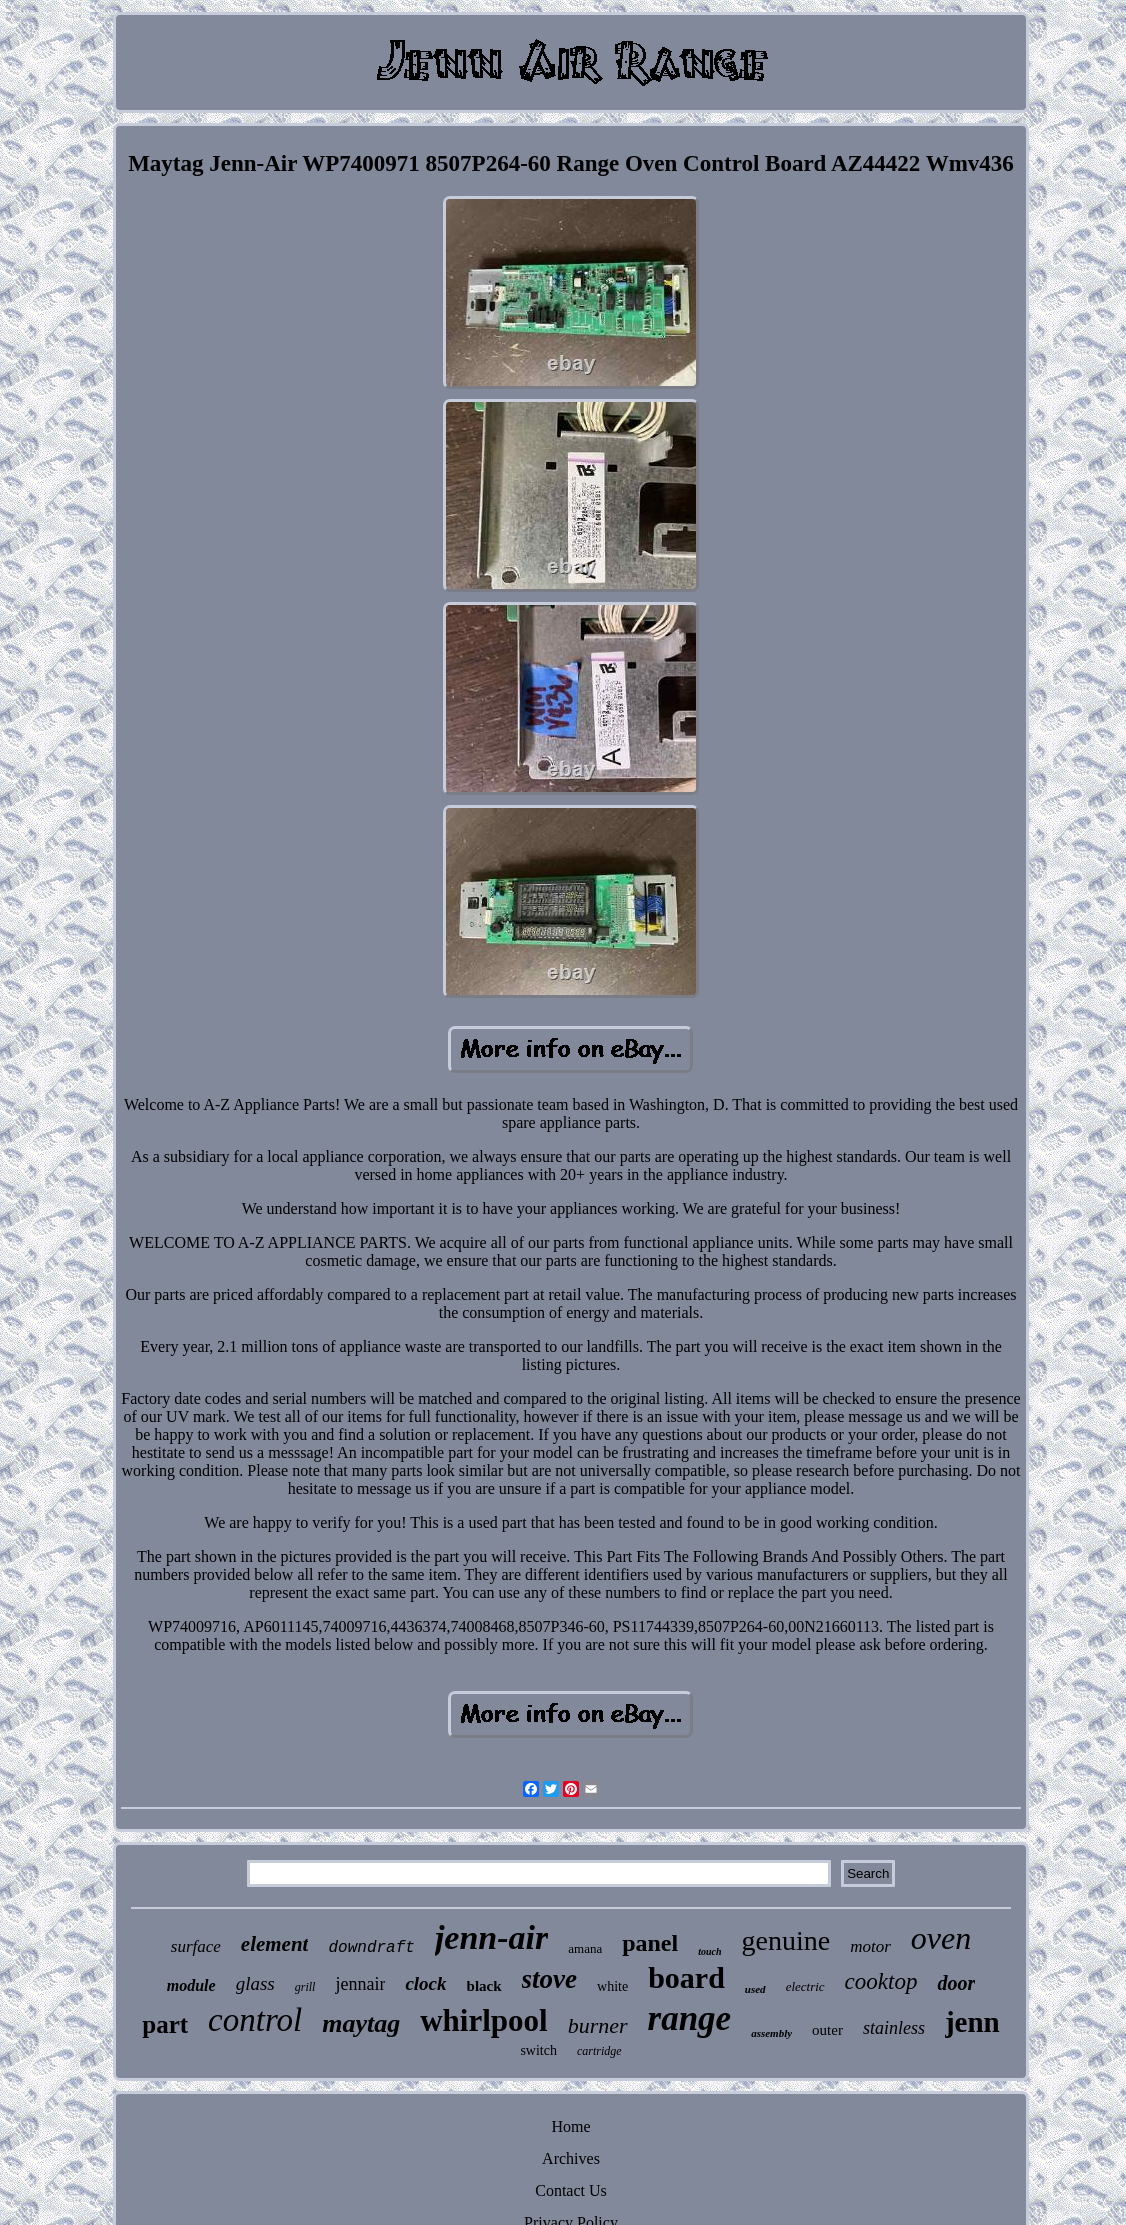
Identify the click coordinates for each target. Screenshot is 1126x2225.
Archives (571, 2158)
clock (425, 1983)
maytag (361, 2023)
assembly (771, 2033)
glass (255, 1983)
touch (709, 1951)
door (956, 1983)
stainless (894, 2028)
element (275, 1944)
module (191, 1985)
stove (549, 1979)
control (255, 2020)
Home (570, 2126)
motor (870, 1946)
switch (538, 2050)
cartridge (599, 2051)
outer (827, 2030)
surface (196, 1946)
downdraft (371, 1948)
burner (598, 2025)
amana (585, 1948)
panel (650, 1943)
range (690, 2018)
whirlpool (483, 2020)
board (686, 1977)
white (612, 1986)
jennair (360, 1984)
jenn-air (491, 1937)
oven (941, 1938)
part (165, 2024)
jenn (972, 2022)
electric (805, 1986)
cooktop (881, 1981)
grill (305, 1987)
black (484, 1986)
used (755, 1989)
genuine (786, 1940)
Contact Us (571, 2190)
